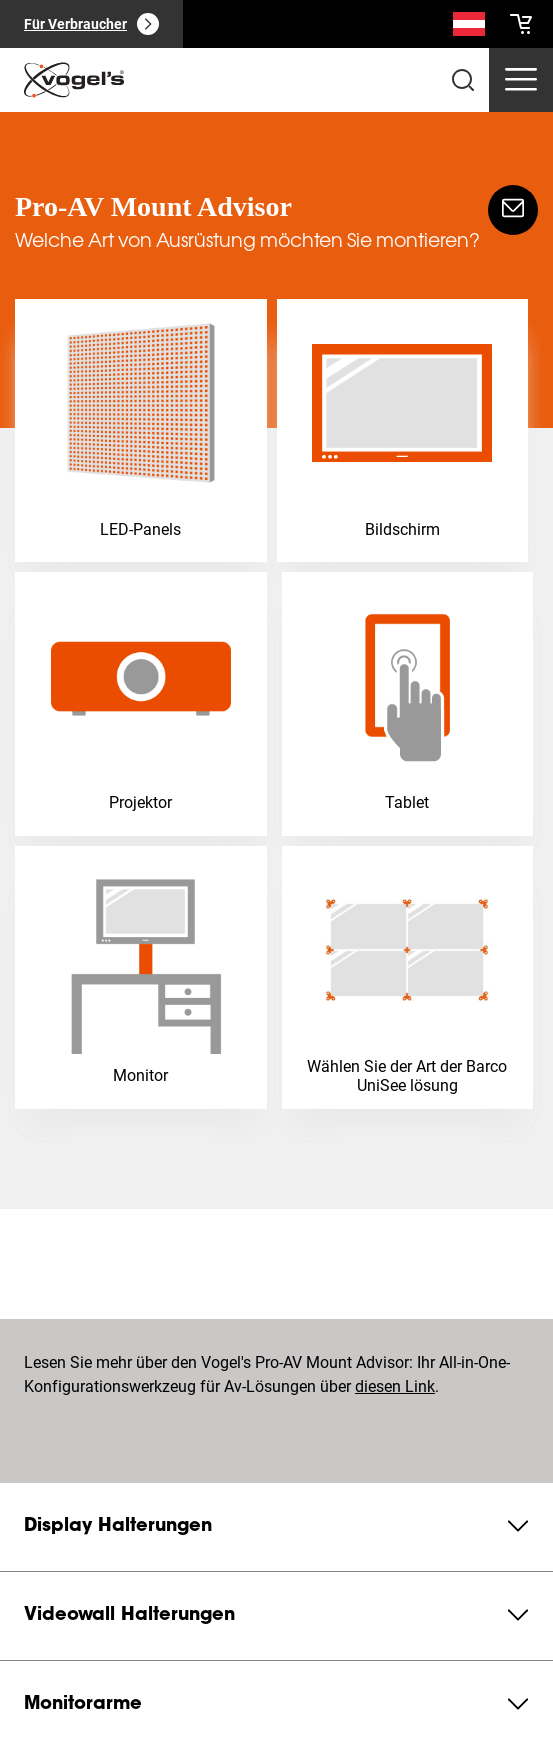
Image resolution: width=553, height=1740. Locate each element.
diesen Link (395, 1386)
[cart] (521, 24)
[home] (74, 80)
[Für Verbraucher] (91, 24)
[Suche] (469, 28)
